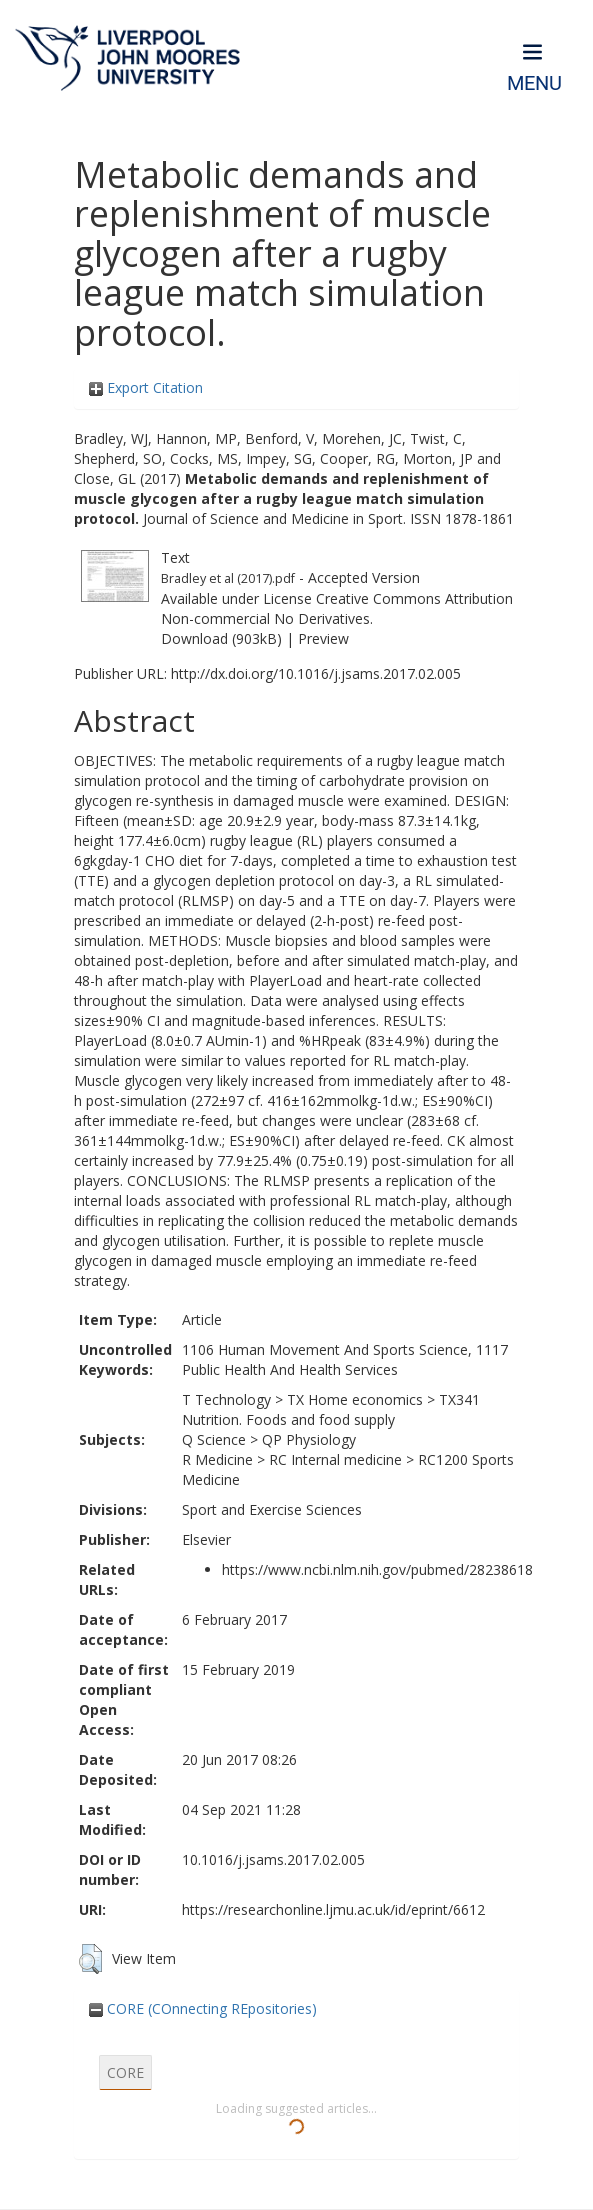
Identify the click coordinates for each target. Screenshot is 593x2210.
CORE (125, 2072)
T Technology (226, 1399)
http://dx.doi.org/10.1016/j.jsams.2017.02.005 (316, 673)
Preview (323, 638)
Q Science (214, 1439)
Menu (534, 83)
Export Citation (146, 387)
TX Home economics (355, 1399)
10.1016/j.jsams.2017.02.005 (273, 1859)
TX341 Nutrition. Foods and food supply (331, 1409)
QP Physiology (309, 1439)
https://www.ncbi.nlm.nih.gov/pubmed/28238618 (377, 1569)
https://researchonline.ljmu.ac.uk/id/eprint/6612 (333, 1909)
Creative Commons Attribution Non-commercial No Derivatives (337, 608)
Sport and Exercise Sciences (272, 1509)
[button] (90, 1959)
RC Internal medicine (335, 1459)
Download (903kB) (221, 638)
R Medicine (217, 1459)
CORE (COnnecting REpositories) (203, 2008)
